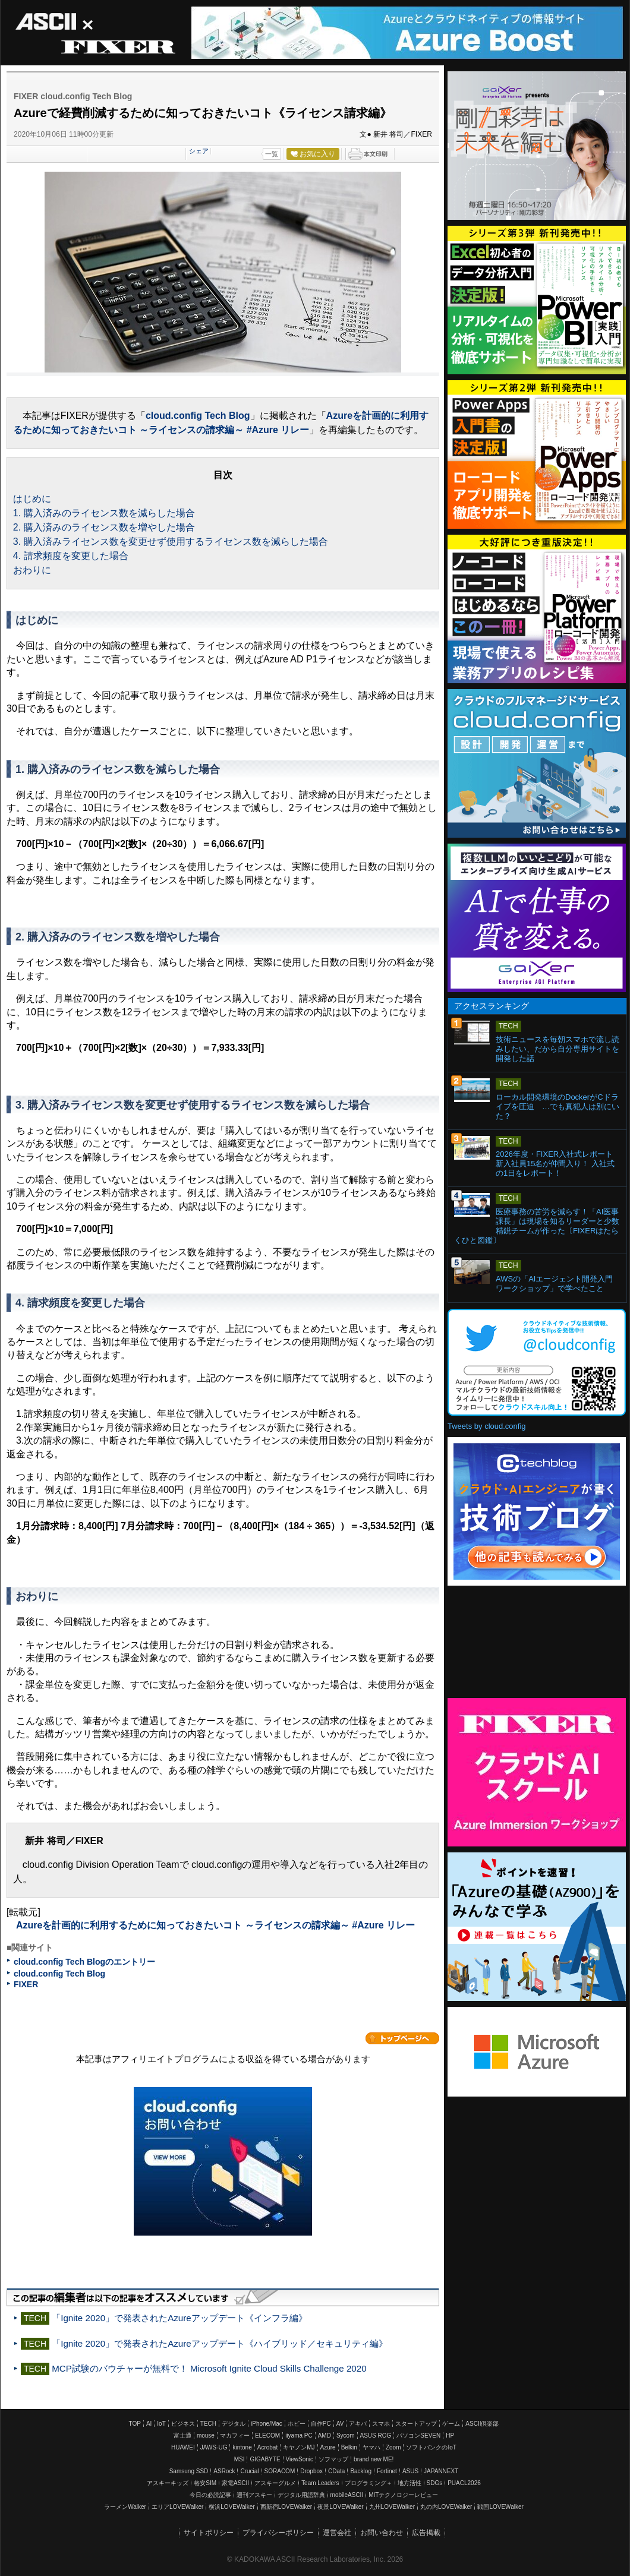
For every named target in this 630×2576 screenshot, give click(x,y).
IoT (161, 2423)
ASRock (224, 2471)
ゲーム (451, 2423)
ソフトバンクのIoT (431, 2447)
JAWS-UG (214, 2447)
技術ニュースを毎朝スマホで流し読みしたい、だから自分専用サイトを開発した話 (557, 1049)
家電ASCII (235, 2483)
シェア (199, 150)
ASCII (54, 22)
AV (340, 2423)
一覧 (271, 153)
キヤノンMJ (298, 2447)
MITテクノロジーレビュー (403, 2495)
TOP (135, 2423)
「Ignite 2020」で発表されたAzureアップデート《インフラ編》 (179, 2318)
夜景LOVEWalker (340, 2507)
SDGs (435, 2483)
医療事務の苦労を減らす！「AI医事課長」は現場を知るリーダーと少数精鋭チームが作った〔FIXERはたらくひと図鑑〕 (536, 1226)
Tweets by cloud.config (487, 1426)
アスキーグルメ (275, 2483)
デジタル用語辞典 (301, 2495)
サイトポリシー (209, 2532)
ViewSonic (300, 2459)
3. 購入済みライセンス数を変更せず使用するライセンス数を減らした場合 (170, 541)
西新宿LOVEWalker (286, 2507)
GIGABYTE (265, 2459)
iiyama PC (299, 2435)
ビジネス (183, 2423)
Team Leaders (320, 2483)
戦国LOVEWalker (500, 2507)
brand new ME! (373, 2459)
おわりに (32, 570)
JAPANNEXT (441, 2471)
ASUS (410, 2471)
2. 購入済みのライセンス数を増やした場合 (104, 527)
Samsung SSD (189, 2471)
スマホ (381, 2423)
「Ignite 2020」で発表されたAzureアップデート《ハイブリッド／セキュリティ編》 (220, 2343)
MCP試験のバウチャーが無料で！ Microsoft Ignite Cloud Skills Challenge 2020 (209, 2368)
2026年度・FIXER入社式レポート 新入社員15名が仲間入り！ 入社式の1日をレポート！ (558, 1163)
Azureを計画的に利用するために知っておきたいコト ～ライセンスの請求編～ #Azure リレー (215, 1925)
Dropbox (311, 2471)
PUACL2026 (464, 2483)
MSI (239, 2459)
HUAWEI (183, 2447)
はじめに (32, 499)
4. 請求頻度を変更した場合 (70, 556)
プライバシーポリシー (278, 2532)
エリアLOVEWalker (177, 2507)
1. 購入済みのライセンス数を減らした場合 (104, 513)
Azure (328, 2447)
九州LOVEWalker (392, 2507)
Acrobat (267, 2447)
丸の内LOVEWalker (446, 2507)
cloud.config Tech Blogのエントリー (84, 1961)
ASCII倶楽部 (482, 2423)
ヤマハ (371, 2447)
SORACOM (279, 2471)
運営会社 (337, 2532)
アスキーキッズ (167, 2483)
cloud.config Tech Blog (198, 416)
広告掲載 (426, 2532)
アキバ (358, 2423)
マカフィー (235, 2435)
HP (450, 2435)
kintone (241, 2447)
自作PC (321, 2423)
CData (336, 2471)
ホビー (296, 2423)
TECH (208, 2423)
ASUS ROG (376, 2435)
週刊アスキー (254, 2495)
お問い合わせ (381, 2532)
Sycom (345, 2435)
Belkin (349, 2447)
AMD (324, 2435)
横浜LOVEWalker (231, 2507)
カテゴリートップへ (402, 2038)
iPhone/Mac (266, 2423)
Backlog (360, 2471)
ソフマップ (333, 2459)
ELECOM (267, 2435)
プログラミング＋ (368, 2483)
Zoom (393, 2447)
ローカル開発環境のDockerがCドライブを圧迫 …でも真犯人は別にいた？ (557, 1106)
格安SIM (205, 2483)
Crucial (249, 2471)
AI (149, 2423)
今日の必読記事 (210, 2495)
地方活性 (409, 2483)
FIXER (117, 47)
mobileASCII (347, 2495)
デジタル (233, 2423)
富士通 (182, 2435)
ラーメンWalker (125, 2507)
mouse (206, 2435)
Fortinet (387, 2471)
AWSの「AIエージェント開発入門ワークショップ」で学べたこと (554, 1283)
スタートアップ (416, 2423)
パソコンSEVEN (418, 2435)
